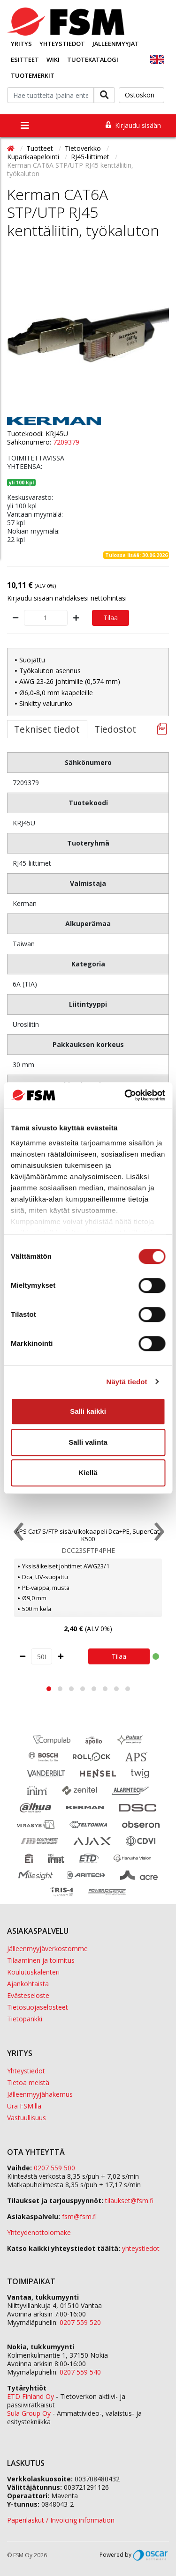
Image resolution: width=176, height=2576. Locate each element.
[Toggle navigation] (25, 125)
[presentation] (17, 1534)
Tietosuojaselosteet (37, 2007)
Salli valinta (88, 1442)
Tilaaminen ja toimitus (41, 1960)
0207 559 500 (54, 2167)
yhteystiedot (141, 2248)
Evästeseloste (28, 1995)
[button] (48, 1688)
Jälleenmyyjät (115, 43)
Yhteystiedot (62, 43)
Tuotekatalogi (92, 59)
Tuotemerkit (32, 75)
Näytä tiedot (127, 1382)
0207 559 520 (80, 2322)
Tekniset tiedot (47, 729)
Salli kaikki (88, 1411)
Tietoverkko (84, 148)
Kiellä (87, 1473)
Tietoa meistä (28, 2082)
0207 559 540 (80, 2372)
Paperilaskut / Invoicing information (61, 2520)
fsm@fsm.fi (79, 2216)
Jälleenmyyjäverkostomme (47, 1948)
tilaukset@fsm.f (129, 2200)
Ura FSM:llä (24, 2105)
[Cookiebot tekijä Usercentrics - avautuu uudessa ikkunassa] (125, 1095)
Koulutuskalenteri (33, 1971)
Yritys (21, 43)
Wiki (53, 59)
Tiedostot (115, 729)
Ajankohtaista (28, 1983)
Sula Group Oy (29, 2413)
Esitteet (25, 59)
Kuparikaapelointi (34, 156)
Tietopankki (24, 2018)
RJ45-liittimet (91, 156)
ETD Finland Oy (30, 2396)
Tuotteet (40, 148)
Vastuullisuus (26, 2117)
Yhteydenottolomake (39, 2232)
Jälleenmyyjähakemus (40, 2094)
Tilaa (110, 617)
